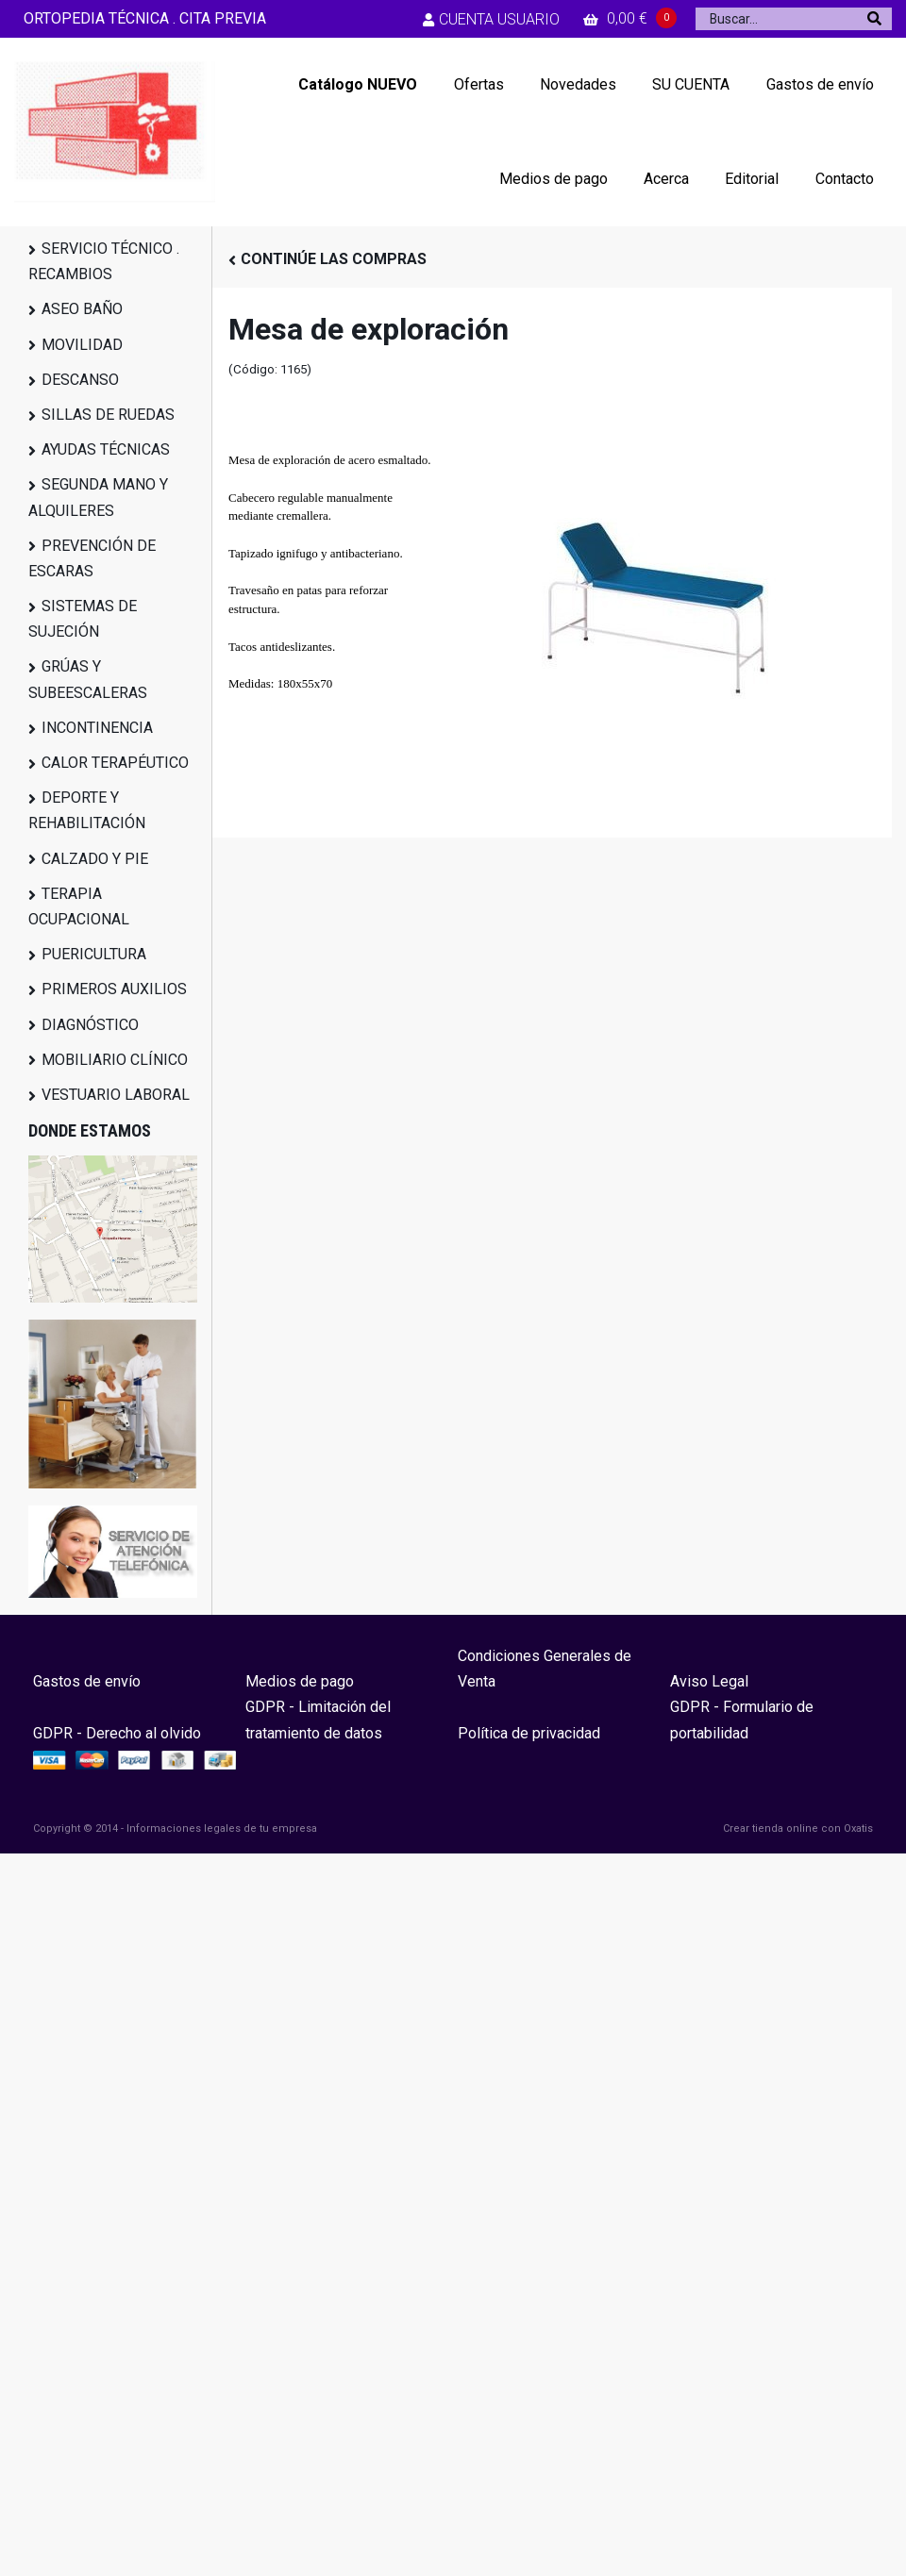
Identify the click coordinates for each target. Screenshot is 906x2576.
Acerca (666, 179)
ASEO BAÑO (82, 309)
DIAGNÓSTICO (90, 1025)
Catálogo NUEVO (357, 84)
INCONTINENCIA (97, 728)
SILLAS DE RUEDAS (108, 415)
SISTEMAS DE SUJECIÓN (82, 618)
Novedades (578, 84)
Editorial (752, 179)
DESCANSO (80, 380)
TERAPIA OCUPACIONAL (78, 906)
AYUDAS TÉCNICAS (106, 449)
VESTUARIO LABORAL (116, 1095)
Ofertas (479, 84)
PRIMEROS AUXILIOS (114, 989)
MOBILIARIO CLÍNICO (115, 1060)
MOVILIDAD (82, 345)
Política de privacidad (529, 1733)
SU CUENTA (691, 84)
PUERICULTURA (94, 954)
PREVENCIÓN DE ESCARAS (92, 558)
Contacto (844, 179)
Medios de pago (553, 179)
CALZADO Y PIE (95, 859)
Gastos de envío (820, 84)
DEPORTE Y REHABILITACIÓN (86, 810)
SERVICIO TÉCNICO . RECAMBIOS (103, 261)
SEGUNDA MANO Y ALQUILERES (98, 497)
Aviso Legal (709, 1681)
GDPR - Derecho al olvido (117, 1733)
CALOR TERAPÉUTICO (115, 763)
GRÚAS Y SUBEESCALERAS (87, 679)
